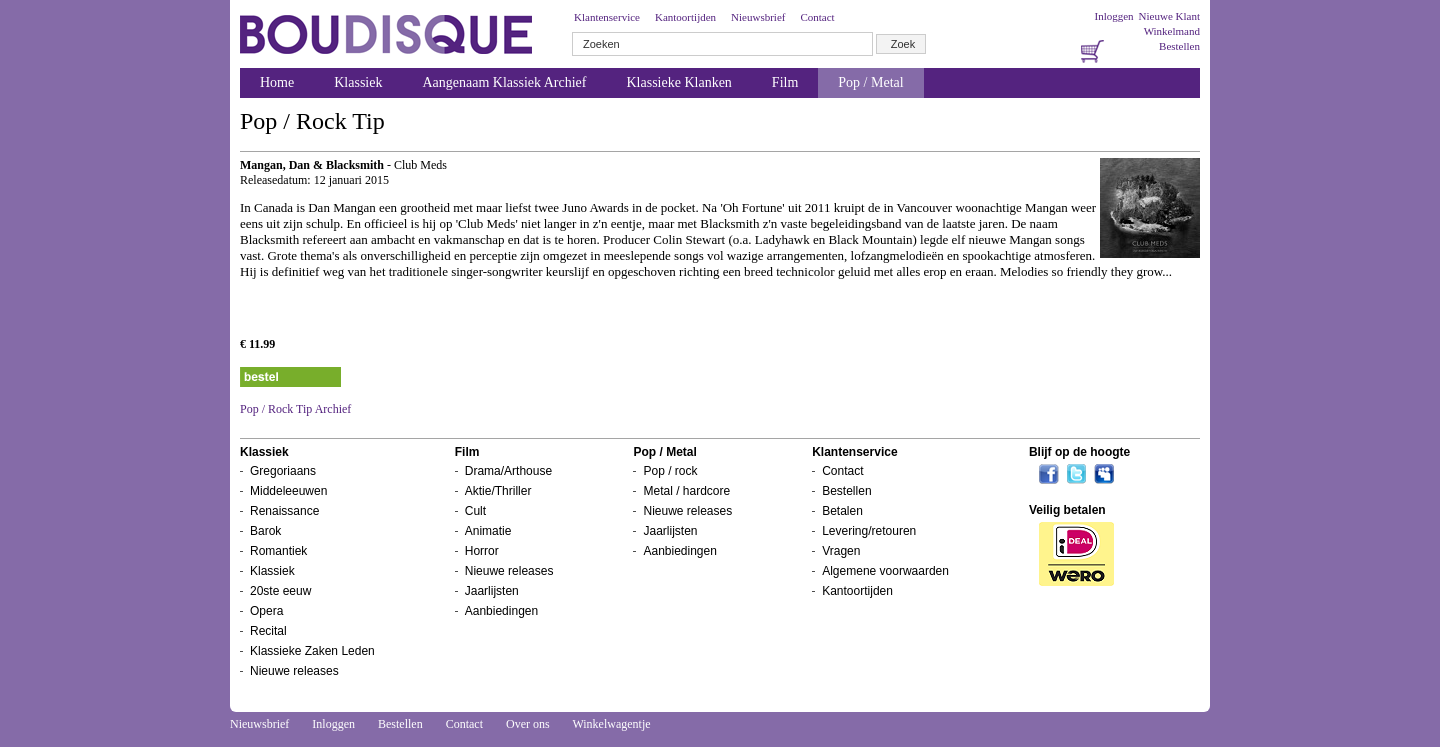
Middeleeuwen (288, 491)
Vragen (841, 551)
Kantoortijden (685, 17)
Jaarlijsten (492, 591)
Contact (817, 17)
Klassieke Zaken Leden (312, 651)
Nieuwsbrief (758, 17)
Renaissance (284, 511)
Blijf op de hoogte (1079, 452)
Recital (268, 631)
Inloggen (1113, 16)
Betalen (842, 511)
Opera (266, 611)
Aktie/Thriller (498, 491)
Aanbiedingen (501, 611)
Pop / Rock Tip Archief (295, 409)
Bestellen (1179, 46)
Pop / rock (670, 471)
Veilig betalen (1067, 510)
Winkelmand (1172, 31)
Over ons (528, 724)
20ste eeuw (280, 591)
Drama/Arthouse (508, 471)
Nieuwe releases (294, 671)
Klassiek (358, 82)
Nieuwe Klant (1169, 16)
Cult (475, 511)
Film (785, 82)
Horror (482, 551)
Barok (265, 531)
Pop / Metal (870, 82)
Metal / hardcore (686, 491)
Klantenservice (607, 17)
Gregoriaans (283, 471)
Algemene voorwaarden (885, 571)
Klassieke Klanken (679, 82)
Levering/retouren (869, 531)
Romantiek (278, 551)
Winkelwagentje (611, 724)
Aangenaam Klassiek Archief (504, 82)
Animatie (488, 531)
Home (277, 82)
